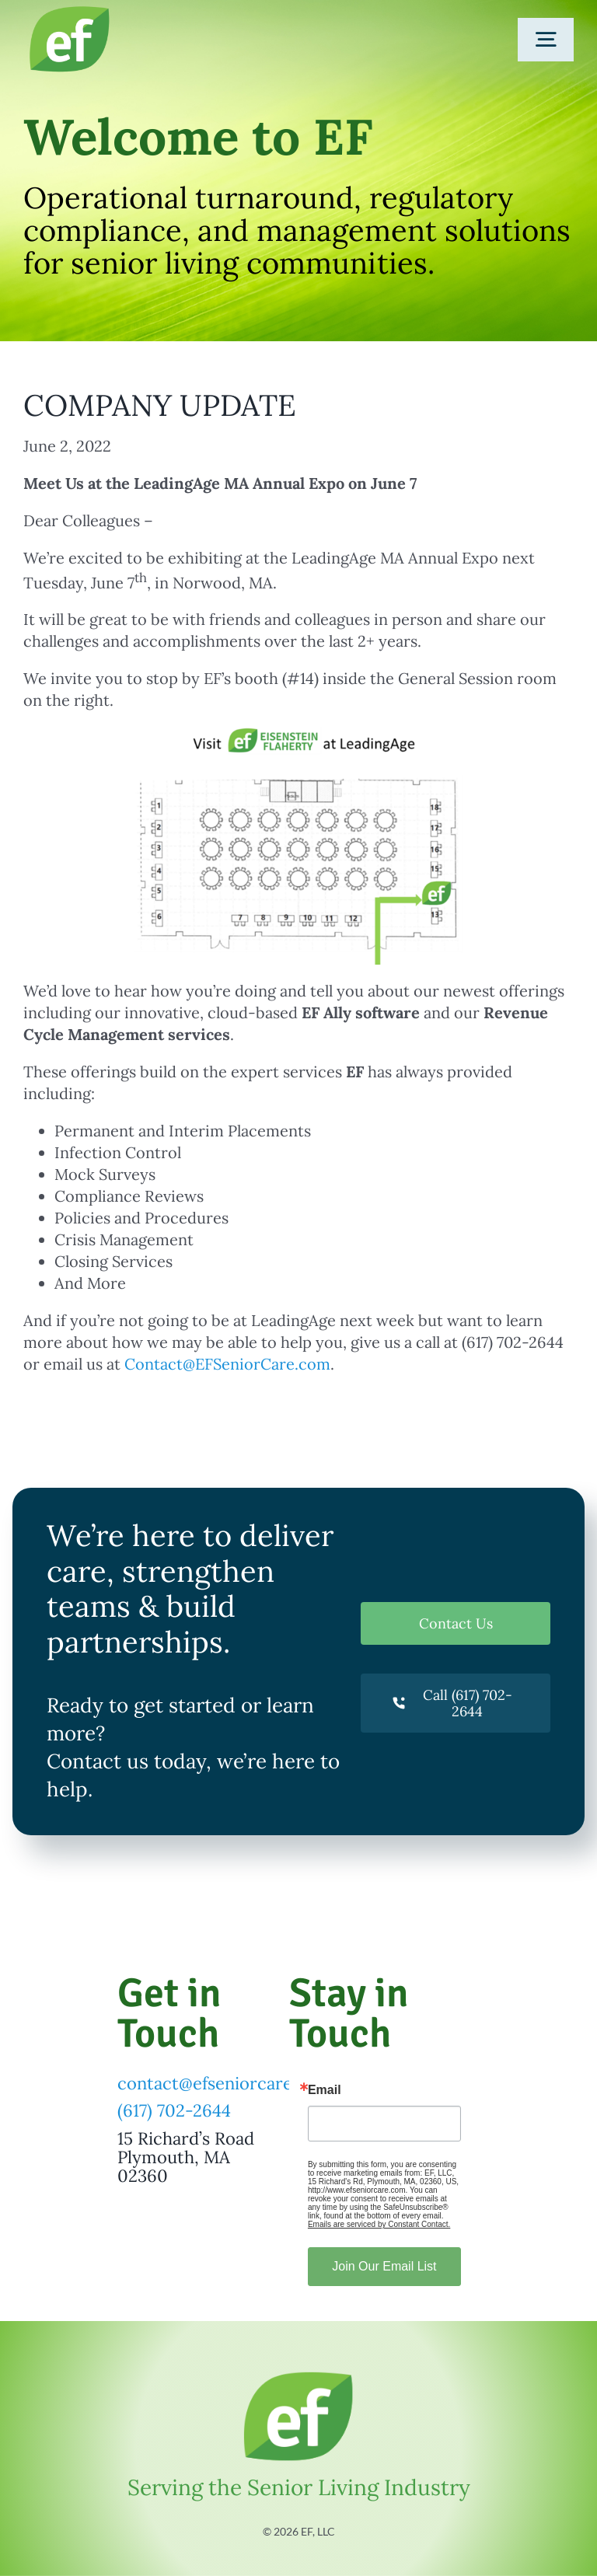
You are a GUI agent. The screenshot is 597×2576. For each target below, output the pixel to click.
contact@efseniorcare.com (224, 2083)
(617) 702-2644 (174, 2110)
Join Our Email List (384, 2266)
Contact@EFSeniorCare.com (227, 1364)
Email (324, 2090)
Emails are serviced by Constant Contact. (379, 2224)
